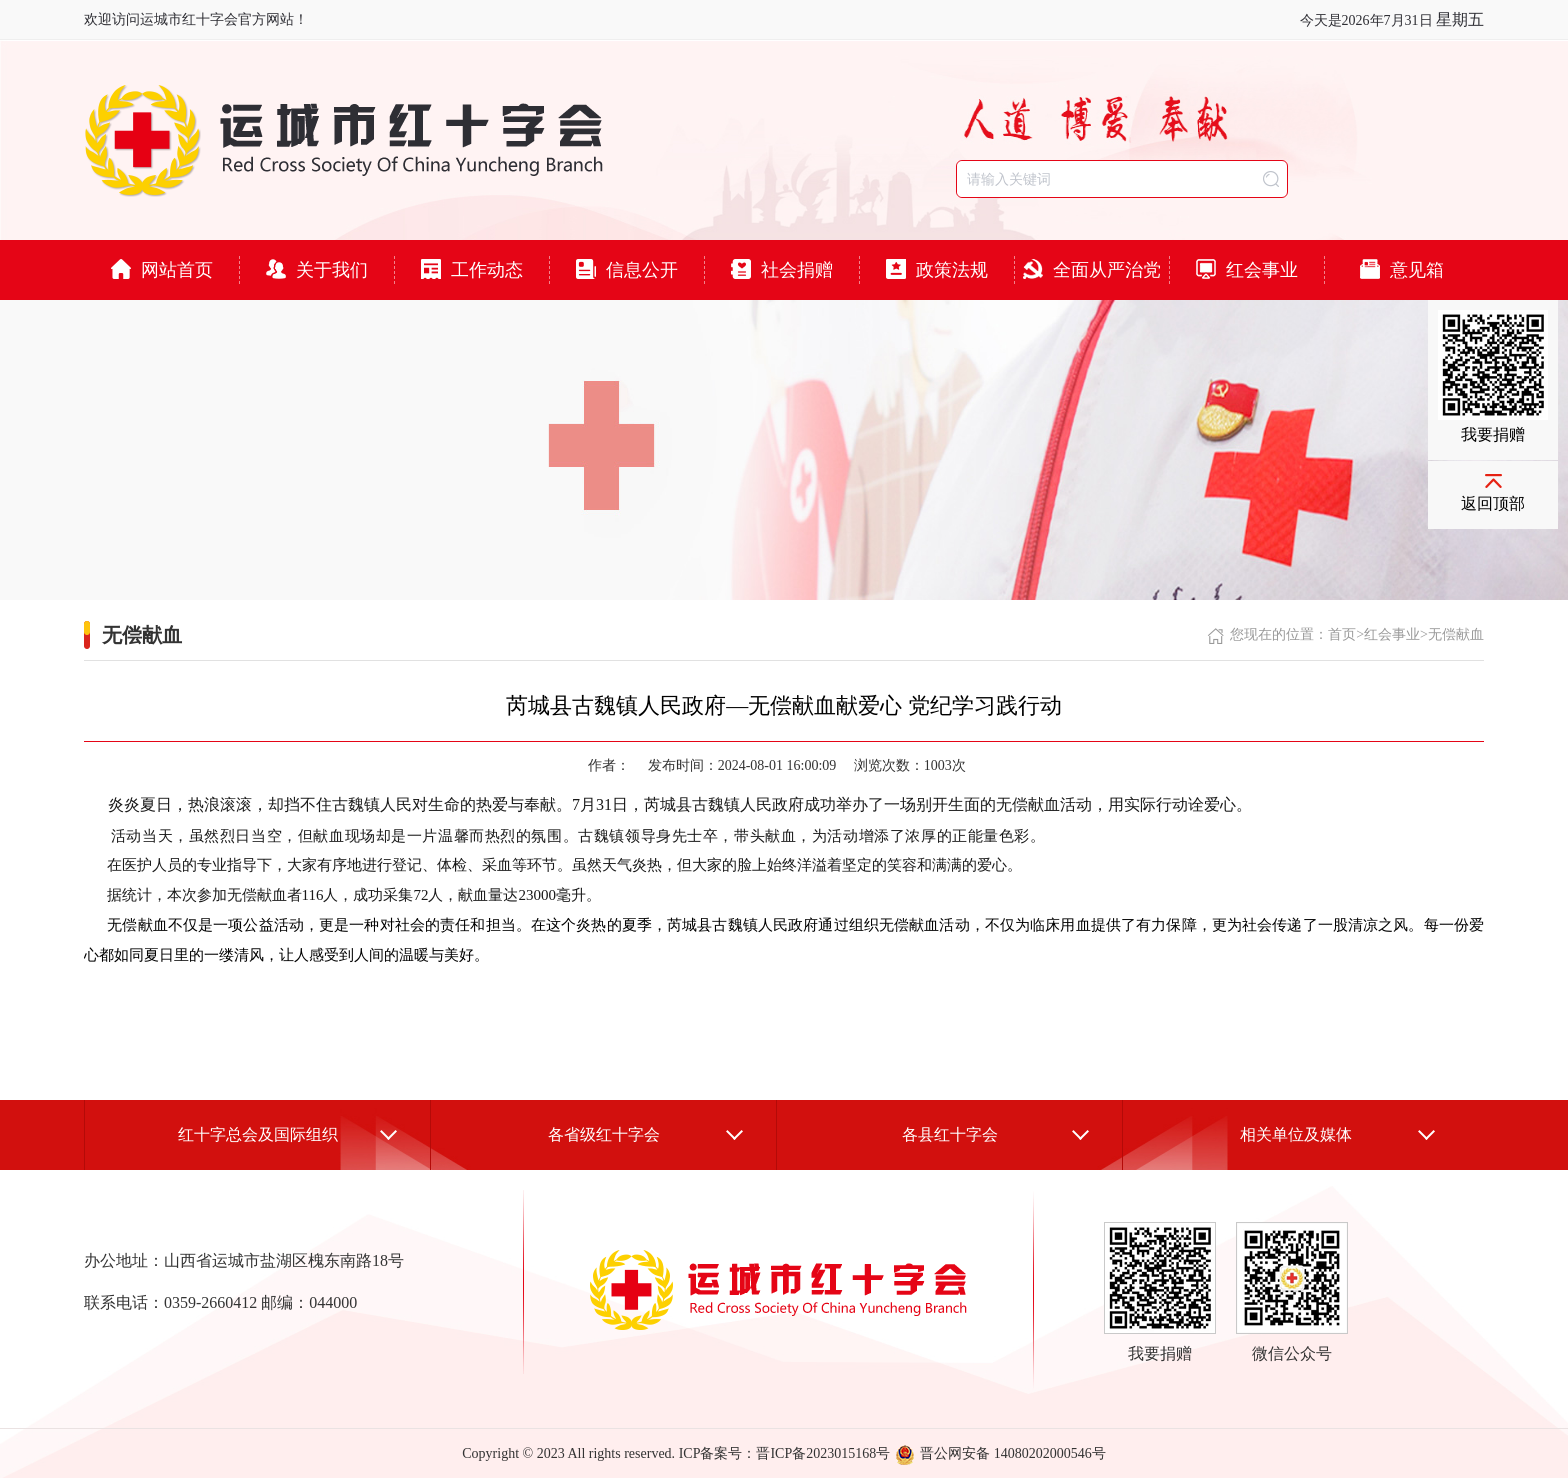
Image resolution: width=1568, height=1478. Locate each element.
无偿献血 (1456, 634)
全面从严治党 (1092, 269)
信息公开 (627, 269)
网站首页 (162, 269)
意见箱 (1402, 269)
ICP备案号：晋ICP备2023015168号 (785, 1453)
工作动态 (472, 269)
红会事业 (1247, 269)
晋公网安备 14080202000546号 (1000, 1453)
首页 (1342, 634)
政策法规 (937, 269)
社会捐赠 (782, 269)
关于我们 (317, 269)
